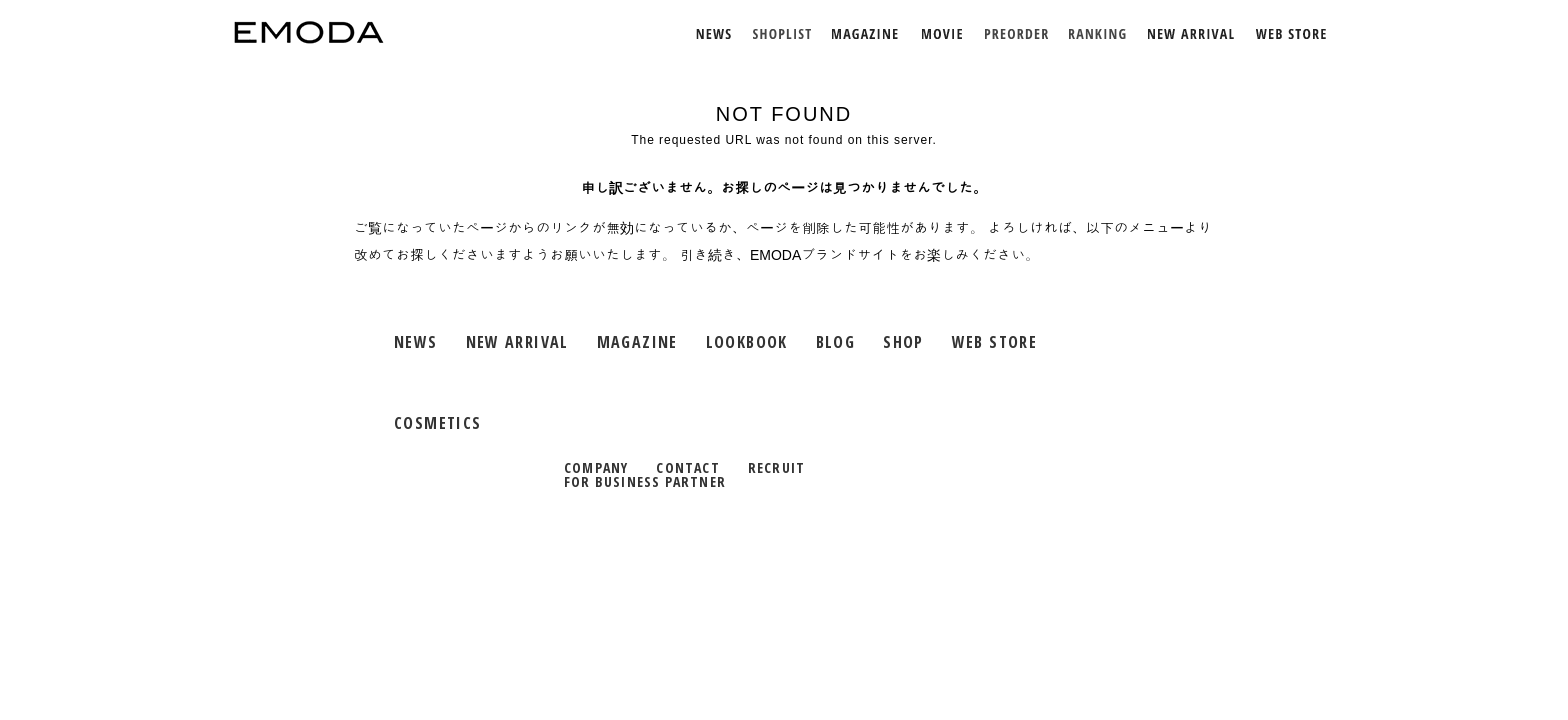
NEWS (416, 342)
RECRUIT (776, 467)
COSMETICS (437, 423)
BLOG (836, 342)
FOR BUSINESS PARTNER (645, 481)
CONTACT (687, 467)
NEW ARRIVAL (517, 342)
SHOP (903, 342)
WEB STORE (994, 342)
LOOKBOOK (747, 342)
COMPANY (596, 467)
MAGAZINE (637, 342)
